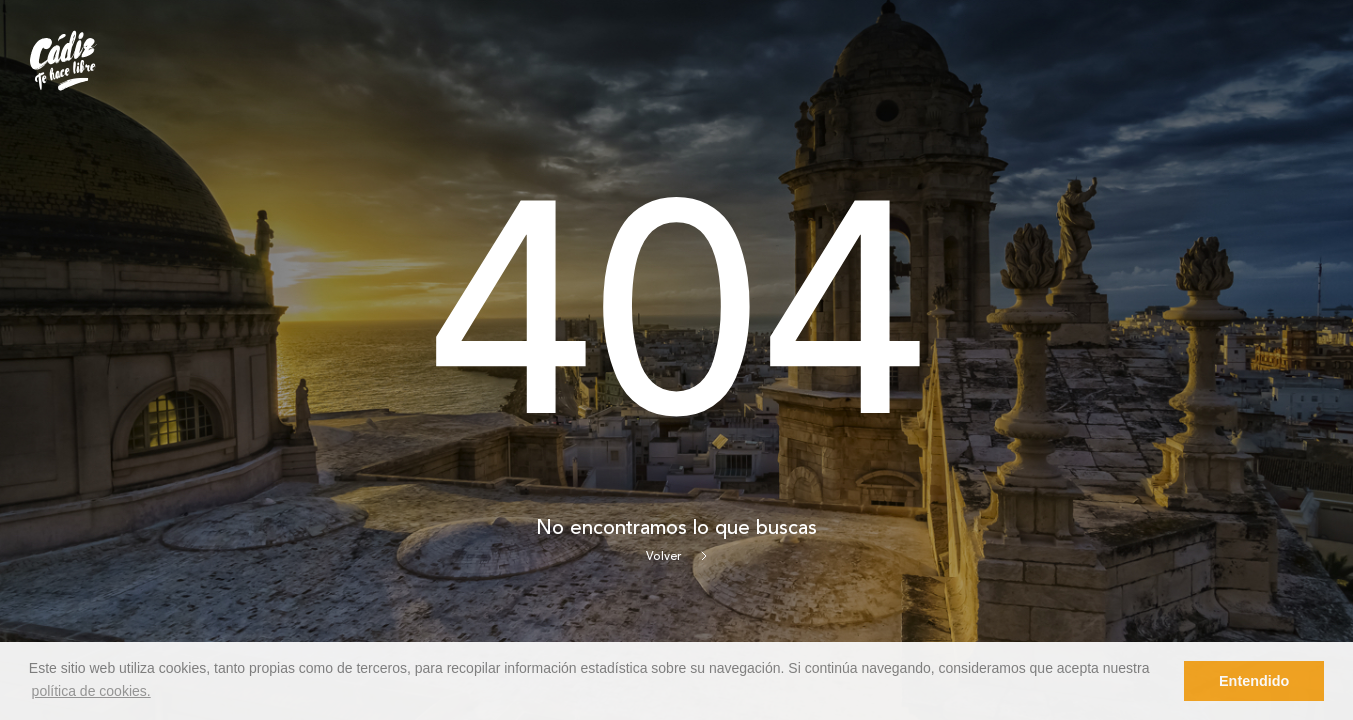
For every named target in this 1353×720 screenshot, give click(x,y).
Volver (676, 557)
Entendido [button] (1254, 681)
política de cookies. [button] (91, 691)
